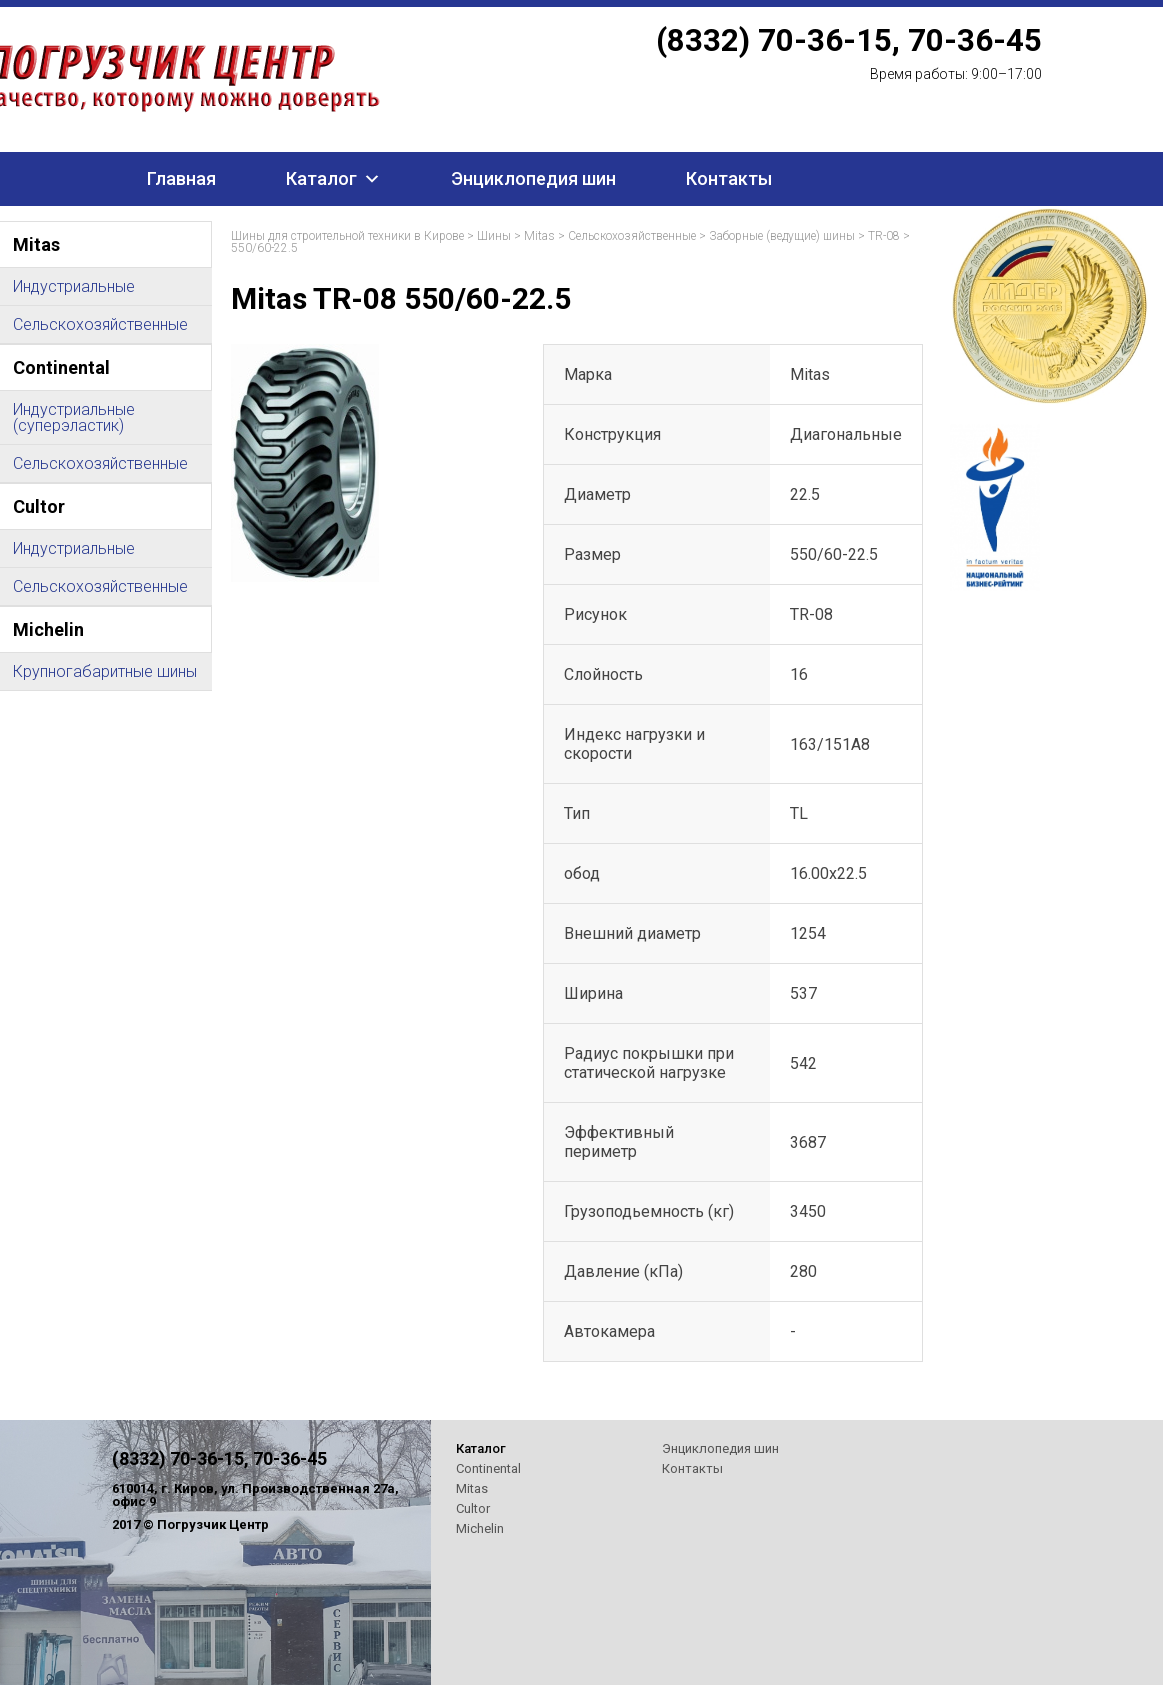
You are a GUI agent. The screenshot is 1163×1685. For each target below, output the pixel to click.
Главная (181, 178)
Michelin (480, 1528)
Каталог (321, 178)
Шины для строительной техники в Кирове (347, 236)
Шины (494, 236)
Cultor (473, 1508)
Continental (488, 1468)
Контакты (729, 178)
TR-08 (884, 236)
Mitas (539, 236)
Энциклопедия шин (533, 178)
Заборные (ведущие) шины (782, 236)
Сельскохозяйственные (632, 236)
